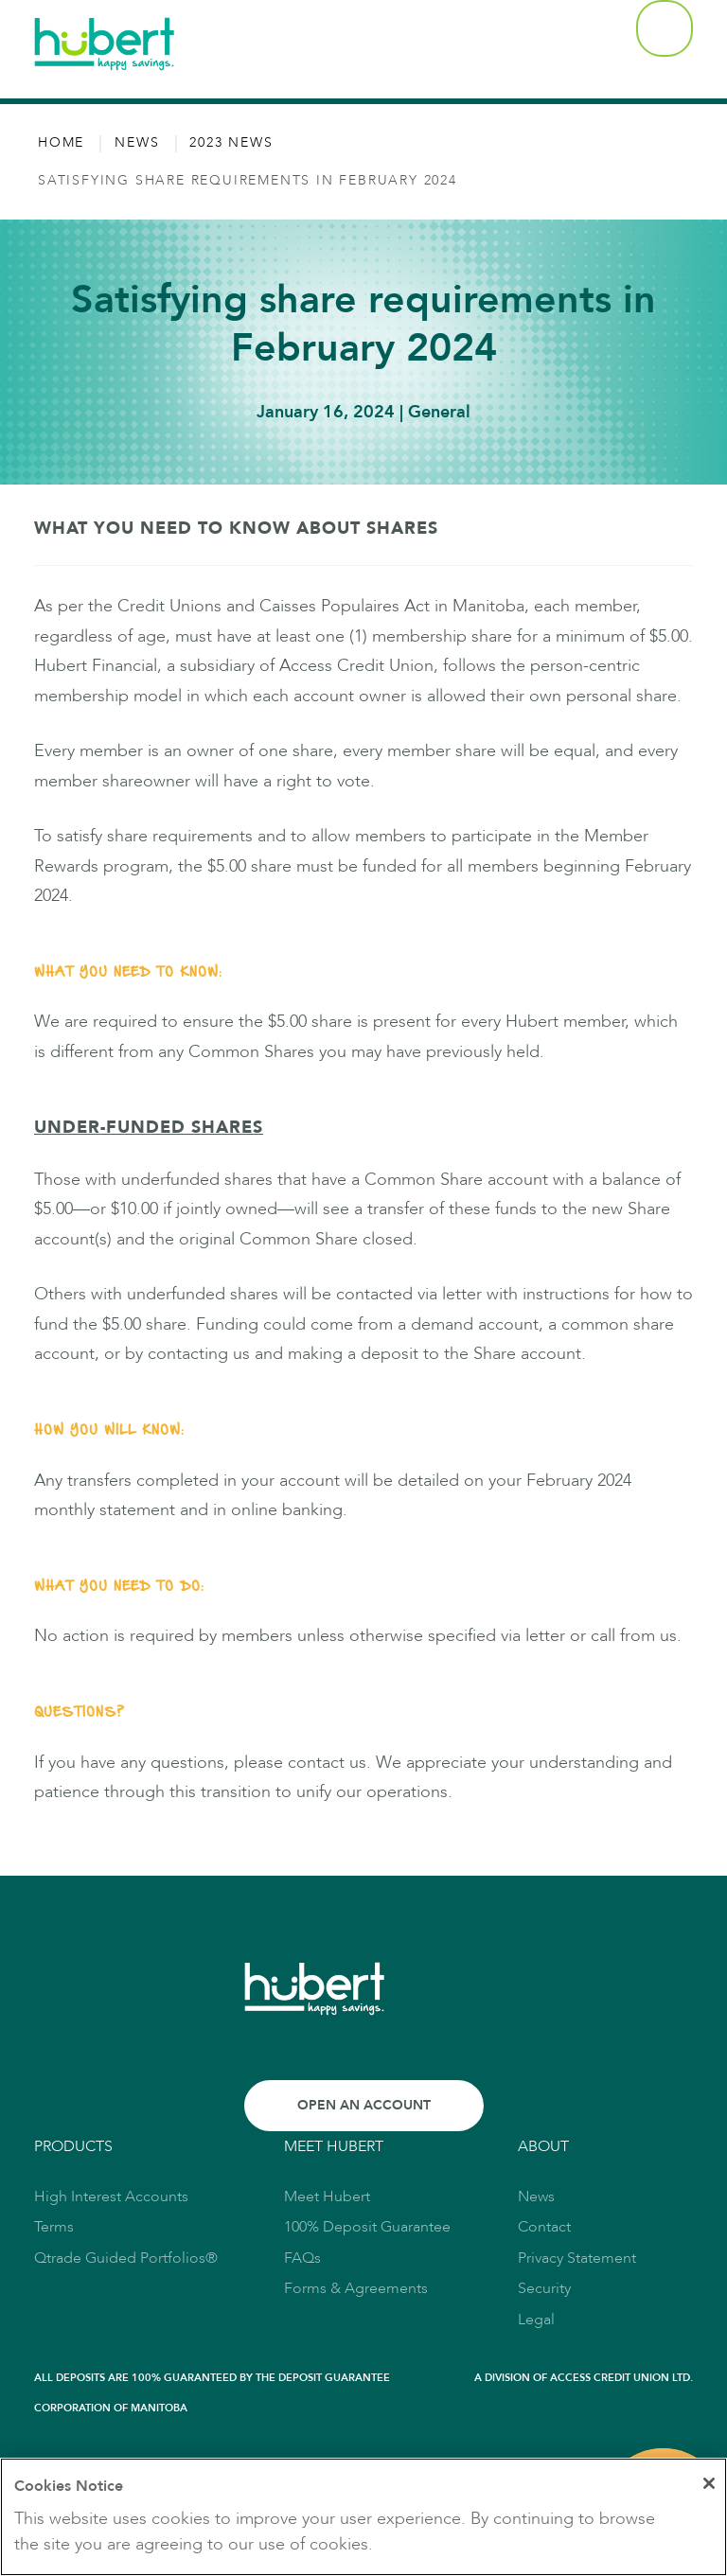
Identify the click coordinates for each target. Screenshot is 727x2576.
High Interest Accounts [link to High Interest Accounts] (111, 2196)
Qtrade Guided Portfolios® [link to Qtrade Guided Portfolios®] (126, 2258)
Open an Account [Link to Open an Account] (364, 2105)
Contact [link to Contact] (544, 2226)
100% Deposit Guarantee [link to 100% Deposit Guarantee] (367, 2226)
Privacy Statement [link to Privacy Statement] (577, 2258)
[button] (664, 28)
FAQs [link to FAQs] (302, 2258)
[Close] (706, 2485)
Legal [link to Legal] (536, 2319)
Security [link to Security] (544, 2288)
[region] (363, 2517)
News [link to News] (536, 2196)
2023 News (231, 142)
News (137, 142)
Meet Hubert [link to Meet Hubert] (327, 2196)
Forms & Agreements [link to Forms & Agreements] (356, 2288)
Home (61, 142)
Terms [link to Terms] (54, 2226)
